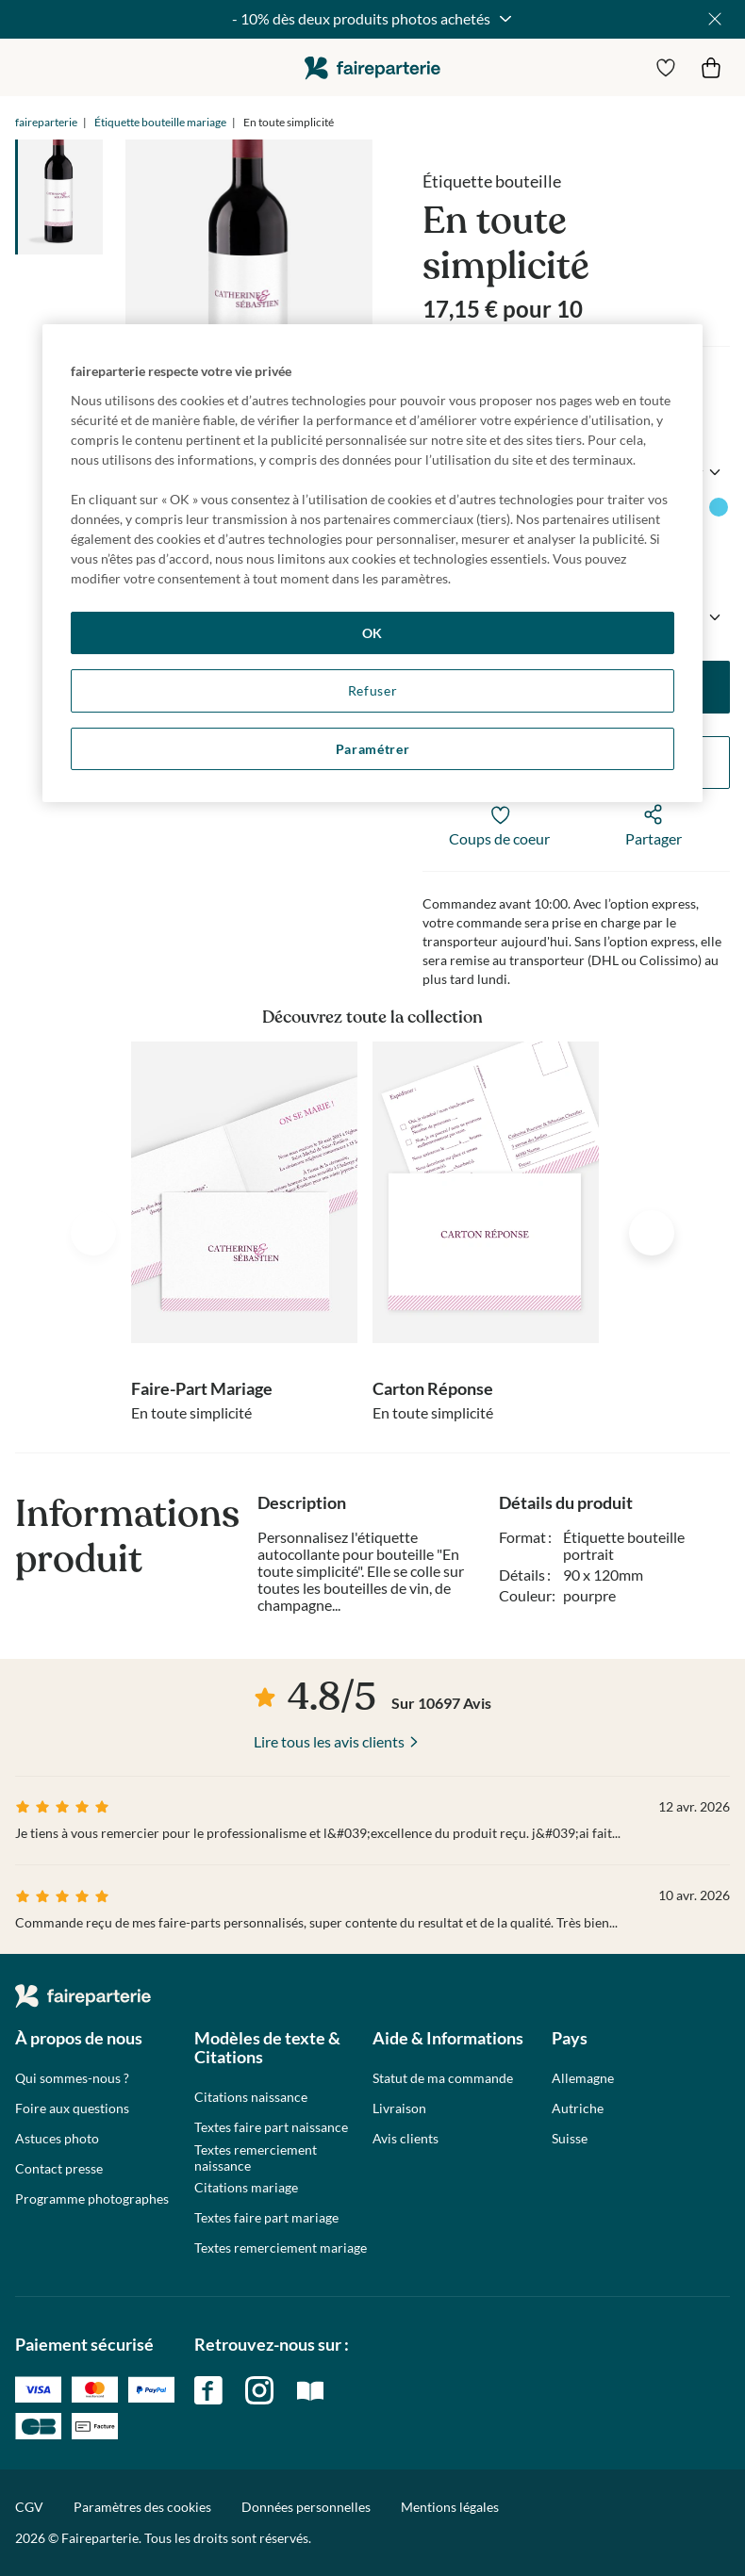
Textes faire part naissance (271, 2127)
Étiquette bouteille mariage (160, 122)
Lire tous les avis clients (329, 1741)
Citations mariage (246, 2187)
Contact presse (59, 2168)
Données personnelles (306, 2507)
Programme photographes (92, 2199)
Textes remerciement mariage (280, 2248)
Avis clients (405, 2138)
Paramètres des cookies (142, 2507)
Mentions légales (450, 2507)
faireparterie (372, 67)
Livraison (399, 2108)
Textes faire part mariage (266, 2217)
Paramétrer (373, 749)
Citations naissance (250, 2097)
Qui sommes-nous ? (72, 2078)
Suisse (570, 2138)
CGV (29, 2507)
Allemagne (583, 2078)
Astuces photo (57, 2138)
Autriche (578, 2108)
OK (372, 633)
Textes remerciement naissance (255, 2158)
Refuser (373, 690)
